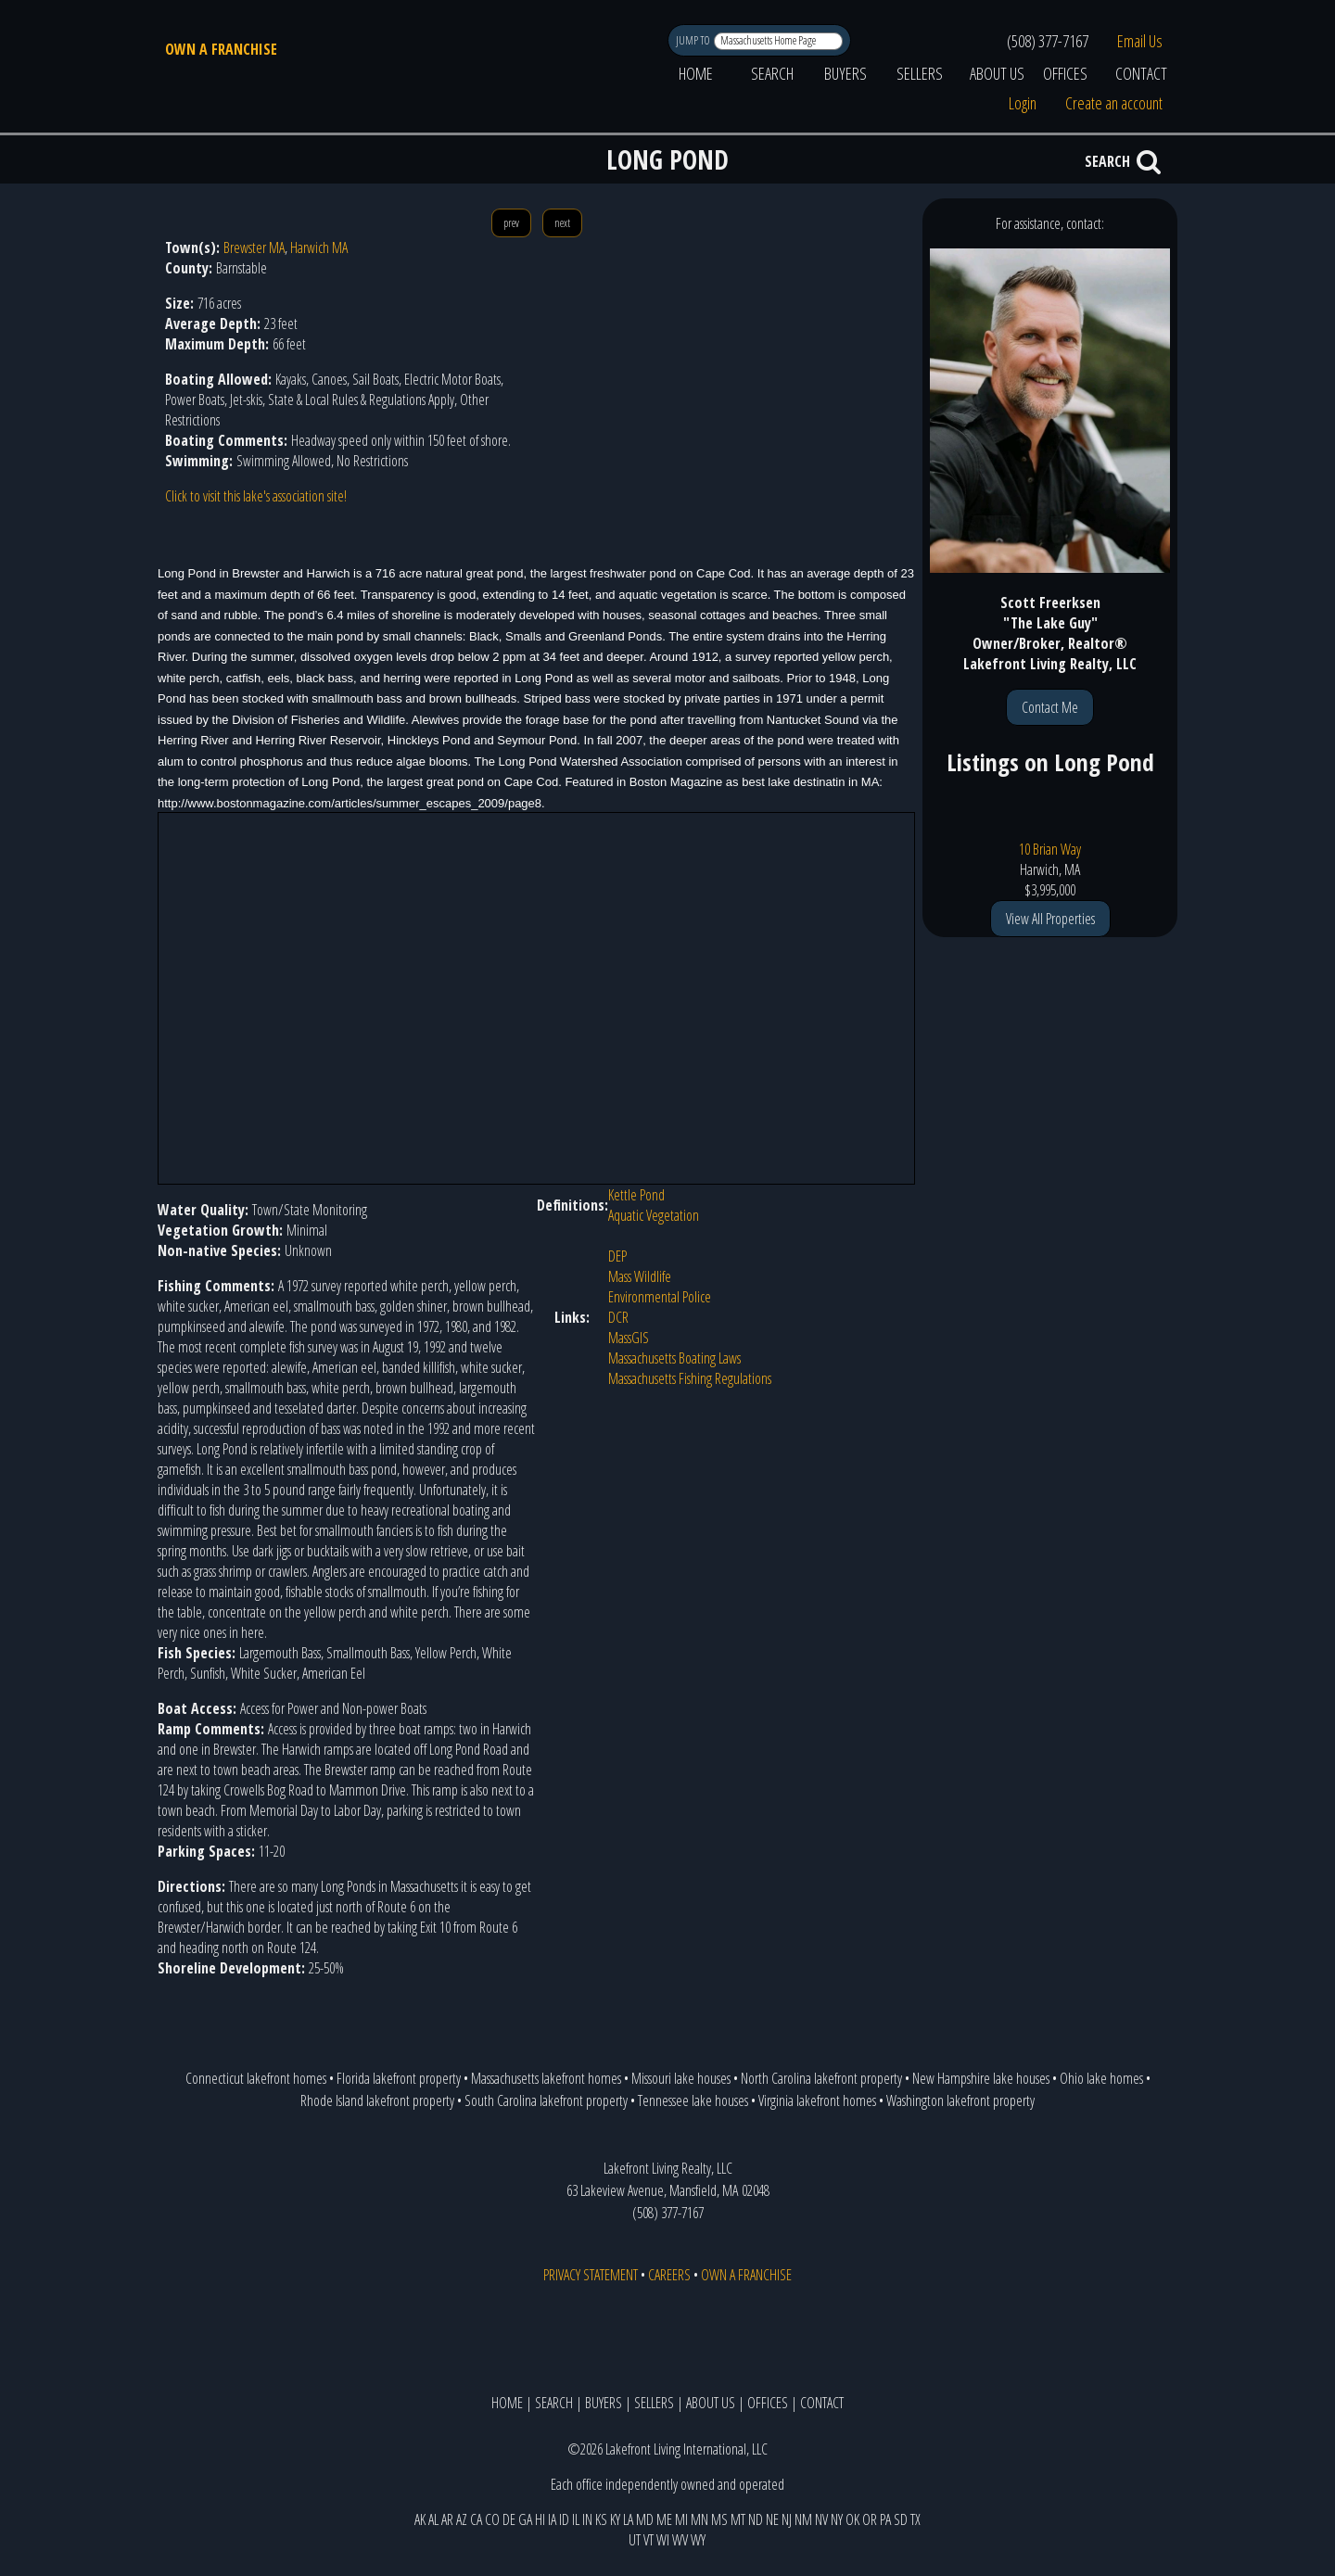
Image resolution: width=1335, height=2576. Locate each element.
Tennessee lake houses (693, 2100)
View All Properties (1050, 918)
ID (564, 2519)
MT (738, 2519)
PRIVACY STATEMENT (590, 2275)
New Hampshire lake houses (980, 2078)
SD (901, 2519)
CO (492, 2519)
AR (447, 2519)
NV (821, 2519)
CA (476, 2519)
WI (662, 2540)
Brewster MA (254, 247)
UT (635, 2540)
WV (680, 2540)
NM (803, 2519)
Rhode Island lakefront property (377, 2100)
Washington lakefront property (960, 2100)
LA (628, 2519)
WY (698, 2540)
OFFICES (1065, 73)
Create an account (1114, 103)
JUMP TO (694, 40)
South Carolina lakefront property (546, 2100)
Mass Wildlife (639, 1276)
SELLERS (919, 73)
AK (420, 2519)
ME (664, 2519)
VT (648, 2540)
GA (525, 2519)
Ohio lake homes (1101, 2078)
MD (645, 2519)
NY (837, 2519)
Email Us (1140, 41)
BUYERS (845, 73)
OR (869, 2519)
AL (433, 2519)
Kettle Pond (636, 1195)
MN (699, 2519)
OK (852, 2519)
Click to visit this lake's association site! (256, 496)
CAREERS (669, 2275)
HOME (696, 73)
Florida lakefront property (399, 2078)
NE (772, 2519)
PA (885, 2519)
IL (575, 2519)
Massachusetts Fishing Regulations (689, 1378)
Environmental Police (659, 1297)
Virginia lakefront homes (817, 2100)
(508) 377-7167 (1047, 41)
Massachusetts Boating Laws (674, 1358)
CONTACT (1141, 73)
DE (508, 2519)
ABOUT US (997, 73)
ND (755, 2519)
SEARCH (772, 73)
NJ (787, 2519)
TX (915, 2519)
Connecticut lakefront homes (255, 2078)
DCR (618, 1317)
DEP (617, 1256)
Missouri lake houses (681, 2078)
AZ (461, 2519)
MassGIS (628, 1337)
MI (681, 2519)
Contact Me (1050, 707)
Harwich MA (319, 247)
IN (587, 2519)
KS (601, 2519)
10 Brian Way (1050, 849)
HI (540, 2519)
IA (552, 2519)
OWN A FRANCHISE (221, 49)
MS (719, 2519)
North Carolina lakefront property (821, 2078)
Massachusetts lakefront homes (546, 2078)
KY (615, 2519)
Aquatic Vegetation (653, 1215)
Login (1022, 103)
